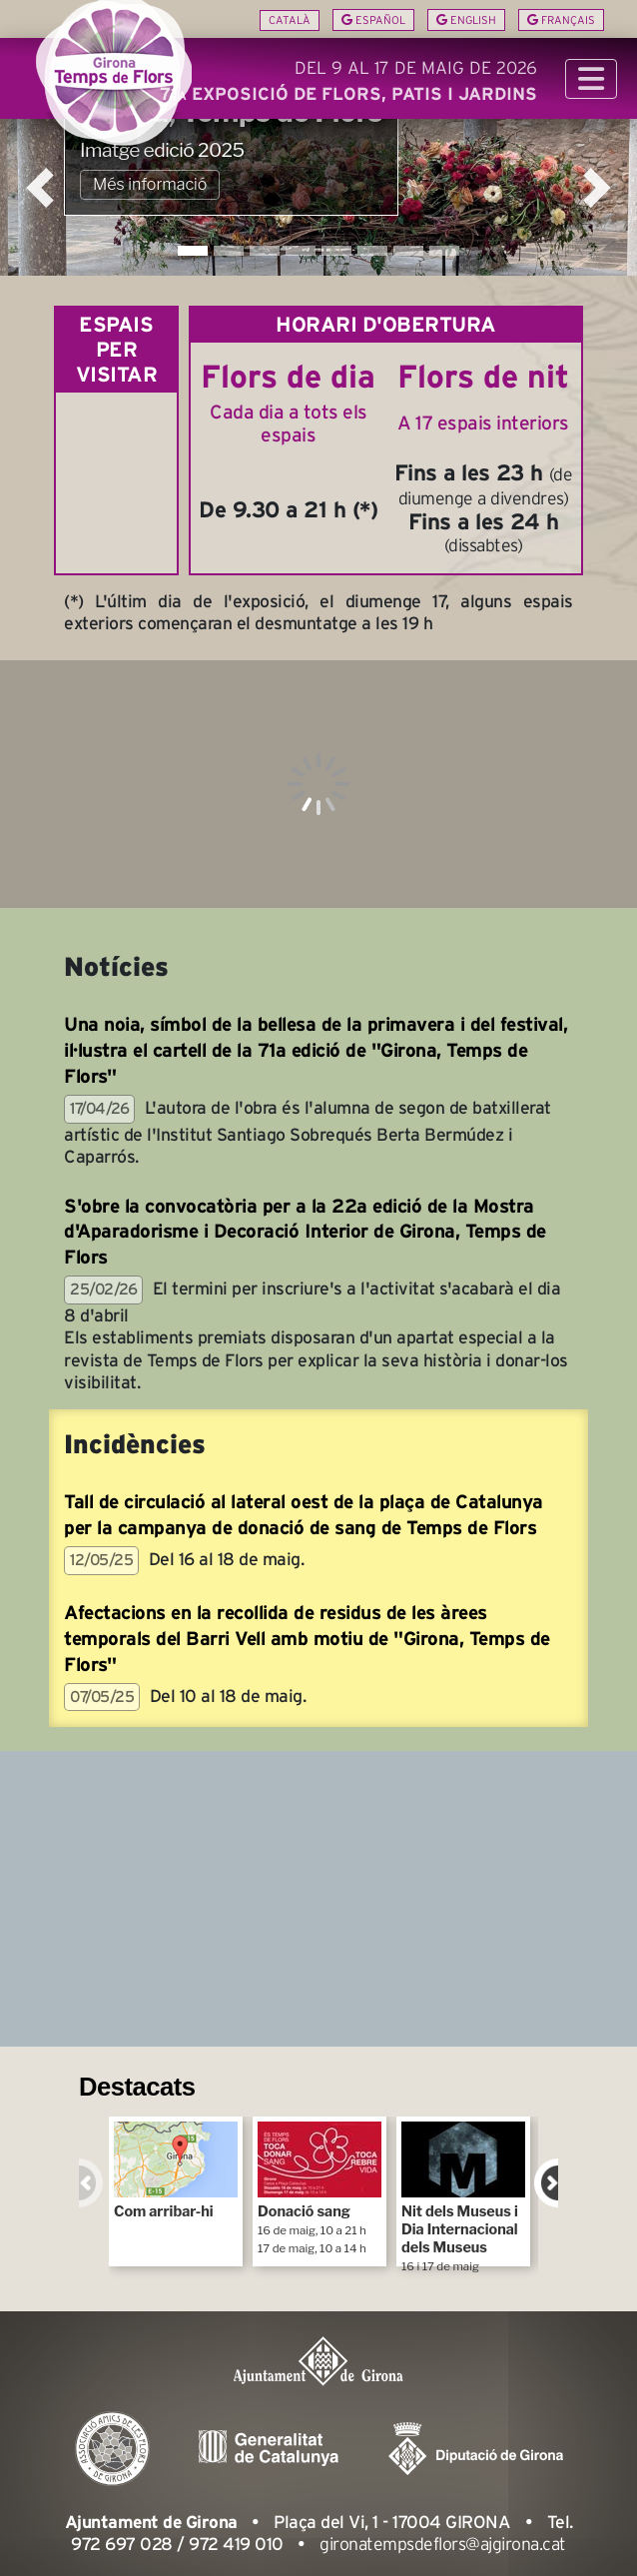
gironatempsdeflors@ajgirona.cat (442, 2544)
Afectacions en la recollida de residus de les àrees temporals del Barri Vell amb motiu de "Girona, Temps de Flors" (307, 1638)
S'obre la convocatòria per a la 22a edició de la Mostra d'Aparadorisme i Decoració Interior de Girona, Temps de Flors (305, 1232)
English (466, 20)
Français (561, 20)
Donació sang (319, 2188)
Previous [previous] (91, 2182)
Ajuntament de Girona (151, 2522)
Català (290, 20)
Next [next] (546, 2182)
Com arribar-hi (176, 2171)
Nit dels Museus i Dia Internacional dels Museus (463, 2194)
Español (373, 20)
